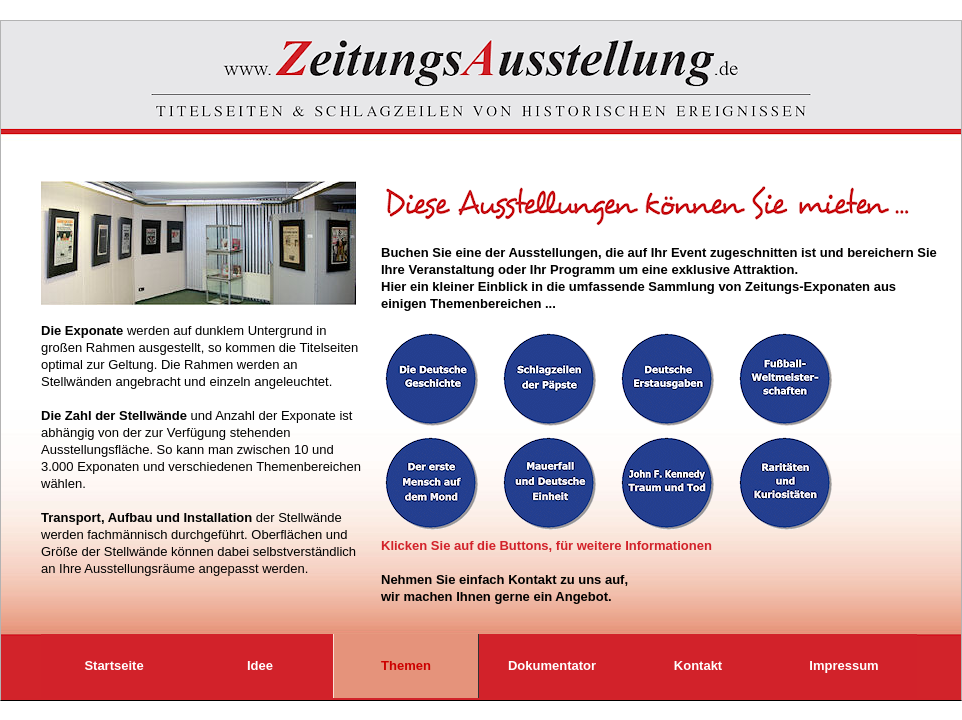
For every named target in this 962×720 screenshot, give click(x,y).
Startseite (113, 665)
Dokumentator (552, 665)
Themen (406, 665)
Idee (260, 665)
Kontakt (698, 665)
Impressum (843, 665)
